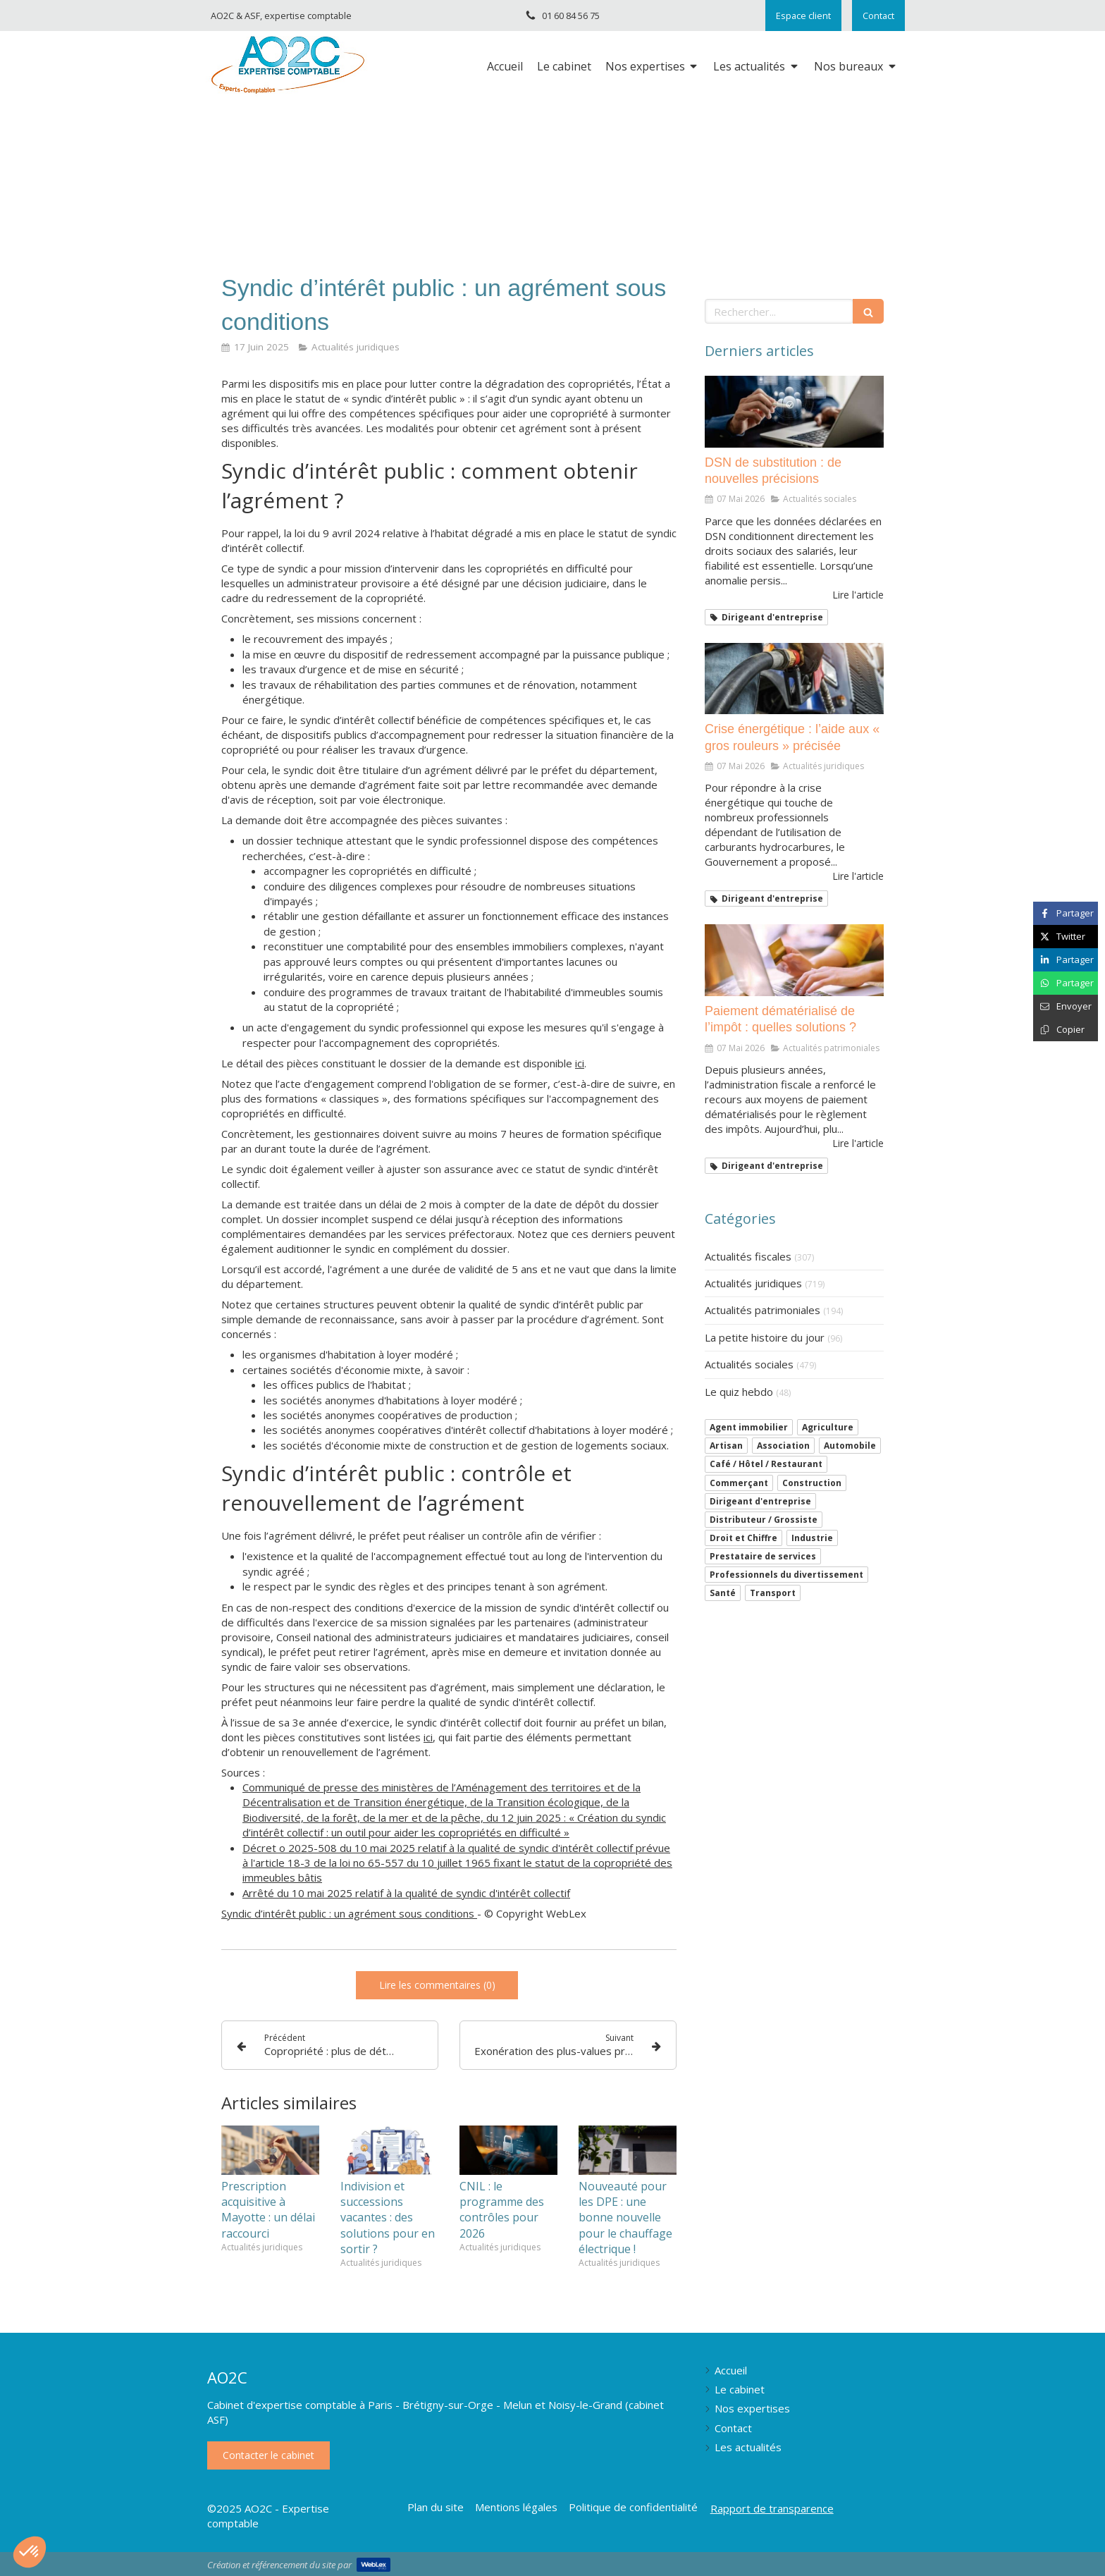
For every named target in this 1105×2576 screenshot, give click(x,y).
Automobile (850, 1446)
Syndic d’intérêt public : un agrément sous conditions (349, 1913)
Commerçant (739, 1483)
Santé (723, 1593)
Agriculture (827, 1427)
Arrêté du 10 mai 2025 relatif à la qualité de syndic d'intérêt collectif (406, 1893)
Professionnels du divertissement (786, 1575)
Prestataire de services (763, 1556)
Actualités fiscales (748, 1256)
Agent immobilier (749, 1427)
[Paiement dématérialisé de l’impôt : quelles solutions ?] (794, 960)
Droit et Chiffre (743, 1538)
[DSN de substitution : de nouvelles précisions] (794, 412)
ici (579, 1063)
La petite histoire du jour (765, 1337)
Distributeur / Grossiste (763, 1520)
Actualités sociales (749, 1364)
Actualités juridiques (753, 1283)
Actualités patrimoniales (762, 1310)
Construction (811, 1483)
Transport (773, 1593)
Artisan (726, 1446)
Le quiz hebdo (739, 1392)
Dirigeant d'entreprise (760, 1501)
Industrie (812, 1538)
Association (783, 1446)
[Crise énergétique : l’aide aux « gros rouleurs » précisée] (794, 679)
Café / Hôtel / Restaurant (766, 1464)
